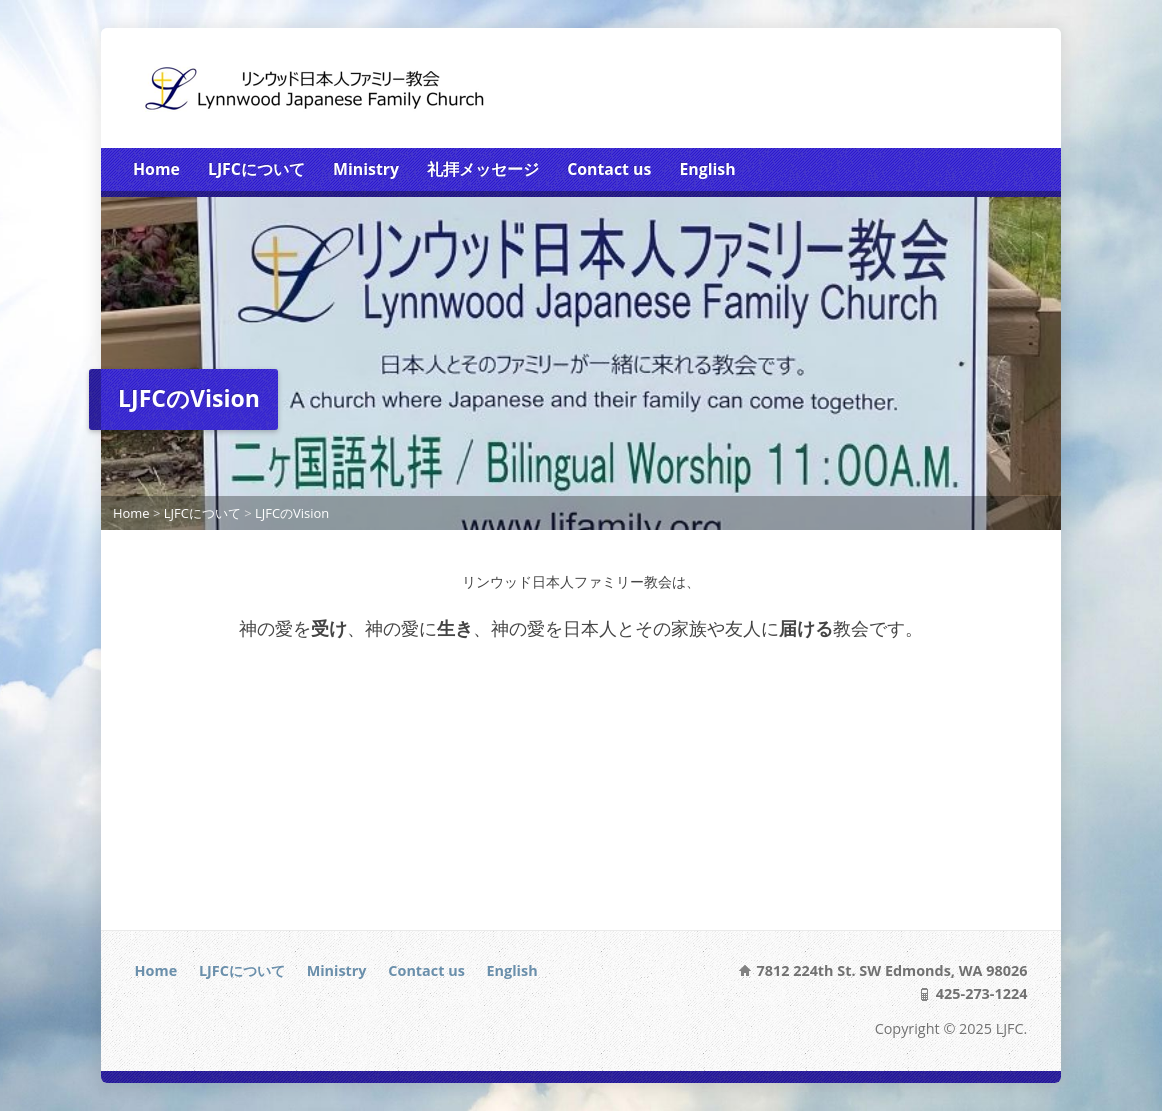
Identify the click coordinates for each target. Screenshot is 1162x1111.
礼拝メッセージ (483, 169)
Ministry (366, 169)
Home (156, 169)
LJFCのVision (292, 513)
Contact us (609, 169)
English (707, 169)
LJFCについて (256, 169)
